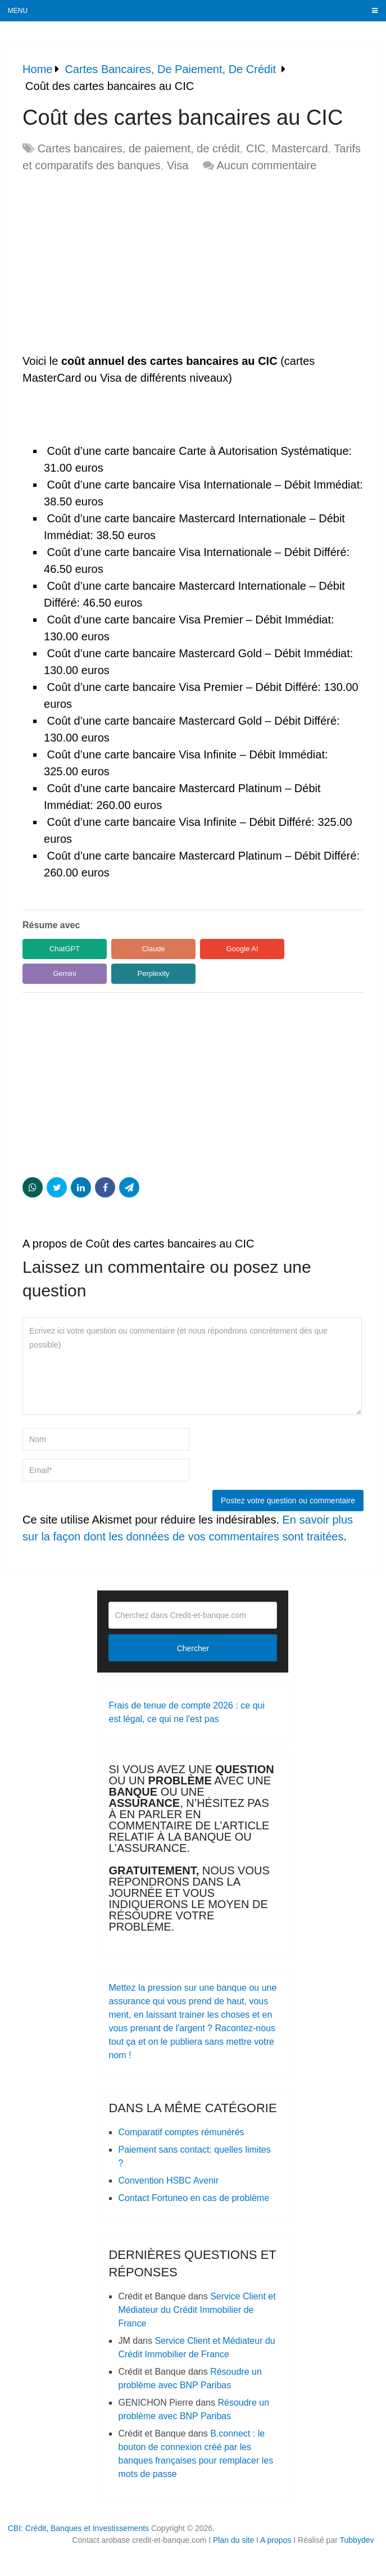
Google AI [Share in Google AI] (242, 948)
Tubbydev (357, 2540)
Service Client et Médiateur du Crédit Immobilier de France (196, 2310)
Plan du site (233, 2540)
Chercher (193, 1648)
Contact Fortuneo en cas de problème (193, 2198)
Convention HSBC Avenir (168, 2180)
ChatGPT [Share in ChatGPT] (64, 948)
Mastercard (300, 148)
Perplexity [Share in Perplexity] (154, 973)
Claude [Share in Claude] (153, 948)
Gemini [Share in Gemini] (64, 973)
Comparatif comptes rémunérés (181, 2132)
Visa (178, 165)
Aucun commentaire (266, 165)
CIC (255, 148)
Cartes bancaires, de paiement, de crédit (139, 148)
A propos (275, 2540)
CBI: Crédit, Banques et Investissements (78, 2528)
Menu (18, 11)
